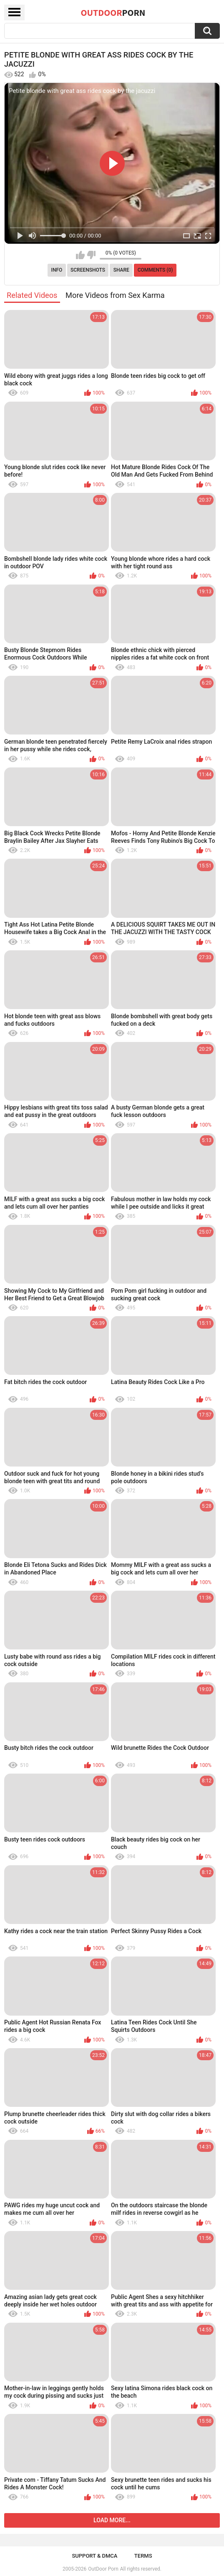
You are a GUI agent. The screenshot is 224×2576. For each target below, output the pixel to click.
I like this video (80, 255)
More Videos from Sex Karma (115, 295)
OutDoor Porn (103, 2569)
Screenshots (87, 270)
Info (57, 270)
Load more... (112, 2520)
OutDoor (113, 12)
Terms (143, 2556)
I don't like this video (91, 255)
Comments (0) (155, 270)
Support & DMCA (94, 2556)
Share (121, 270)
